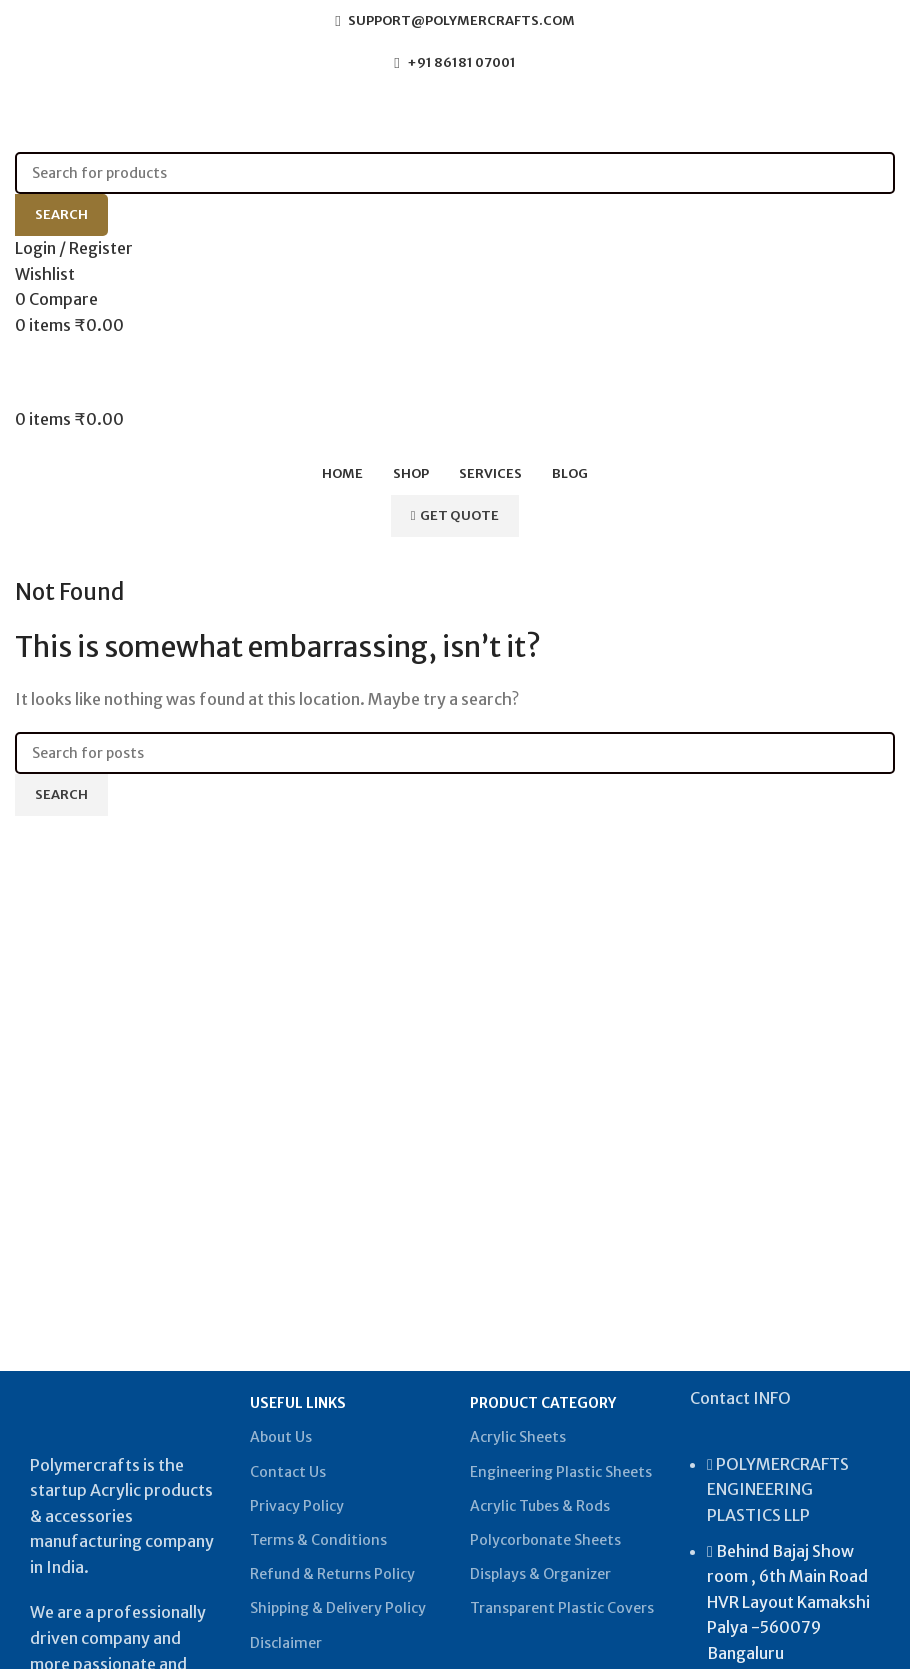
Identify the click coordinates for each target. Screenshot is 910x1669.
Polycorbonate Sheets (545, 1540)
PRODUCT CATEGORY (543, 1403)
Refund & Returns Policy (332, 1574)
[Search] (455, 173)
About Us (281, 1437)
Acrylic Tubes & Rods (540, 1506)
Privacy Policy (297, 1506)
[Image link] (125, 1408)
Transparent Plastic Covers (562, 1608)
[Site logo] (155, 117)
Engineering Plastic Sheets (561, 1472)
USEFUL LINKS (298, 1403)
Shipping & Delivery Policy (338, 1608)
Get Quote (455, 515)
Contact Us (288, 1472)
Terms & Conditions (318, 1540)
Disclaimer (286, 1643)
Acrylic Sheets (518, 1437)
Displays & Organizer (540, 1574)
